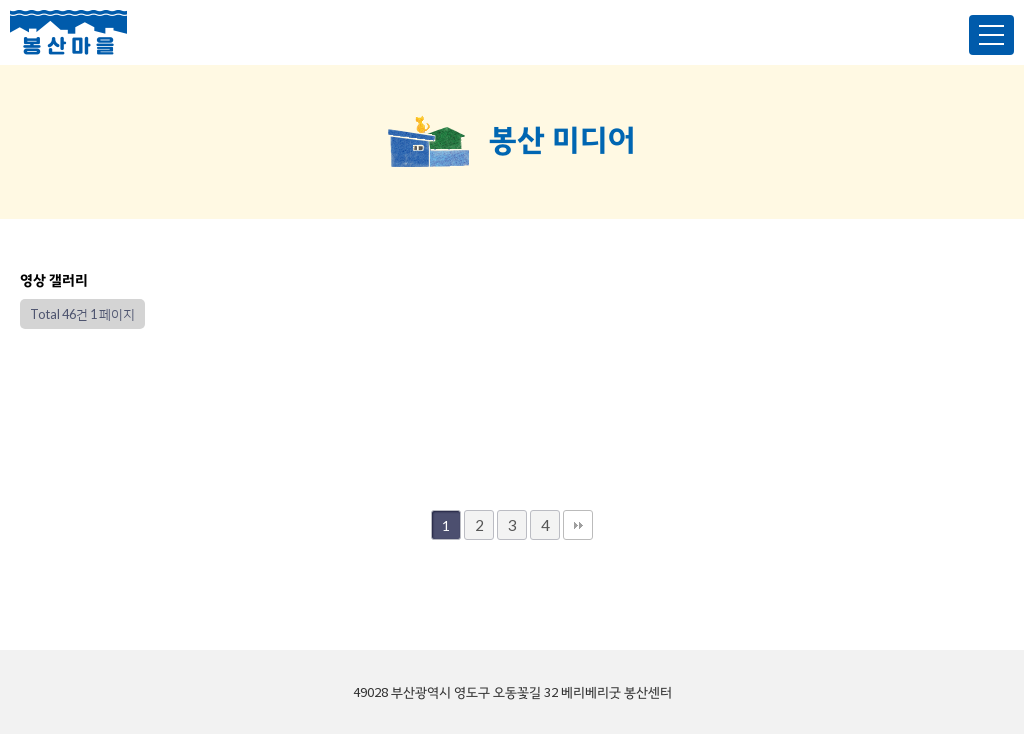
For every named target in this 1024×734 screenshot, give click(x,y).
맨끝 (578, 525)
